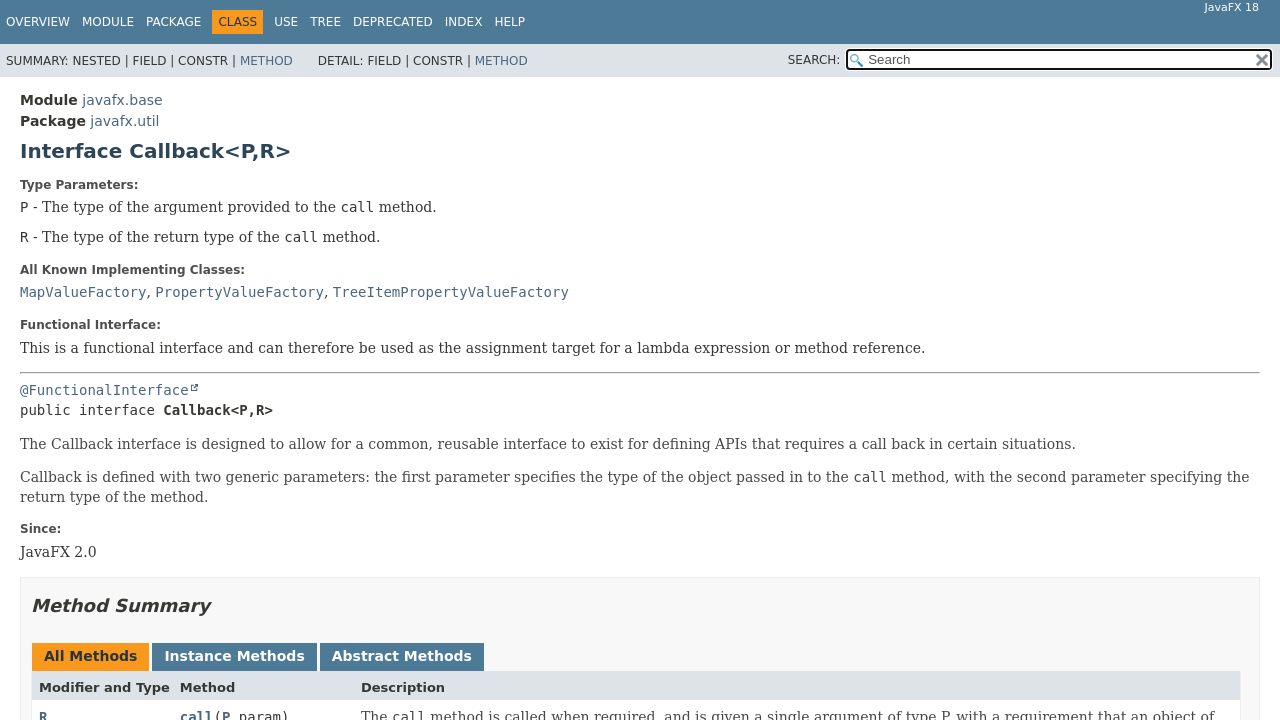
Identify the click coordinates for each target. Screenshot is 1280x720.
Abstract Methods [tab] (402, 656)
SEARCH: (814, 60)
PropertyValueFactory (239, 292)
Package (173, 22)
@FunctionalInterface (104, 390)
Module (108, 22)
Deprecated (393, 22)
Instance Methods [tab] (234, 656)
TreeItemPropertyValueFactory (451, 292)
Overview (38, 22)
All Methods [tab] (90, 656)
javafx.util (124, 121)
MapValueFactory (83, 292)
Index (464, 22)
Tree (325, 22)
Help (509, 22)
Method (266, 61)
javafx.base (122, 100)
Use (286, 22)
